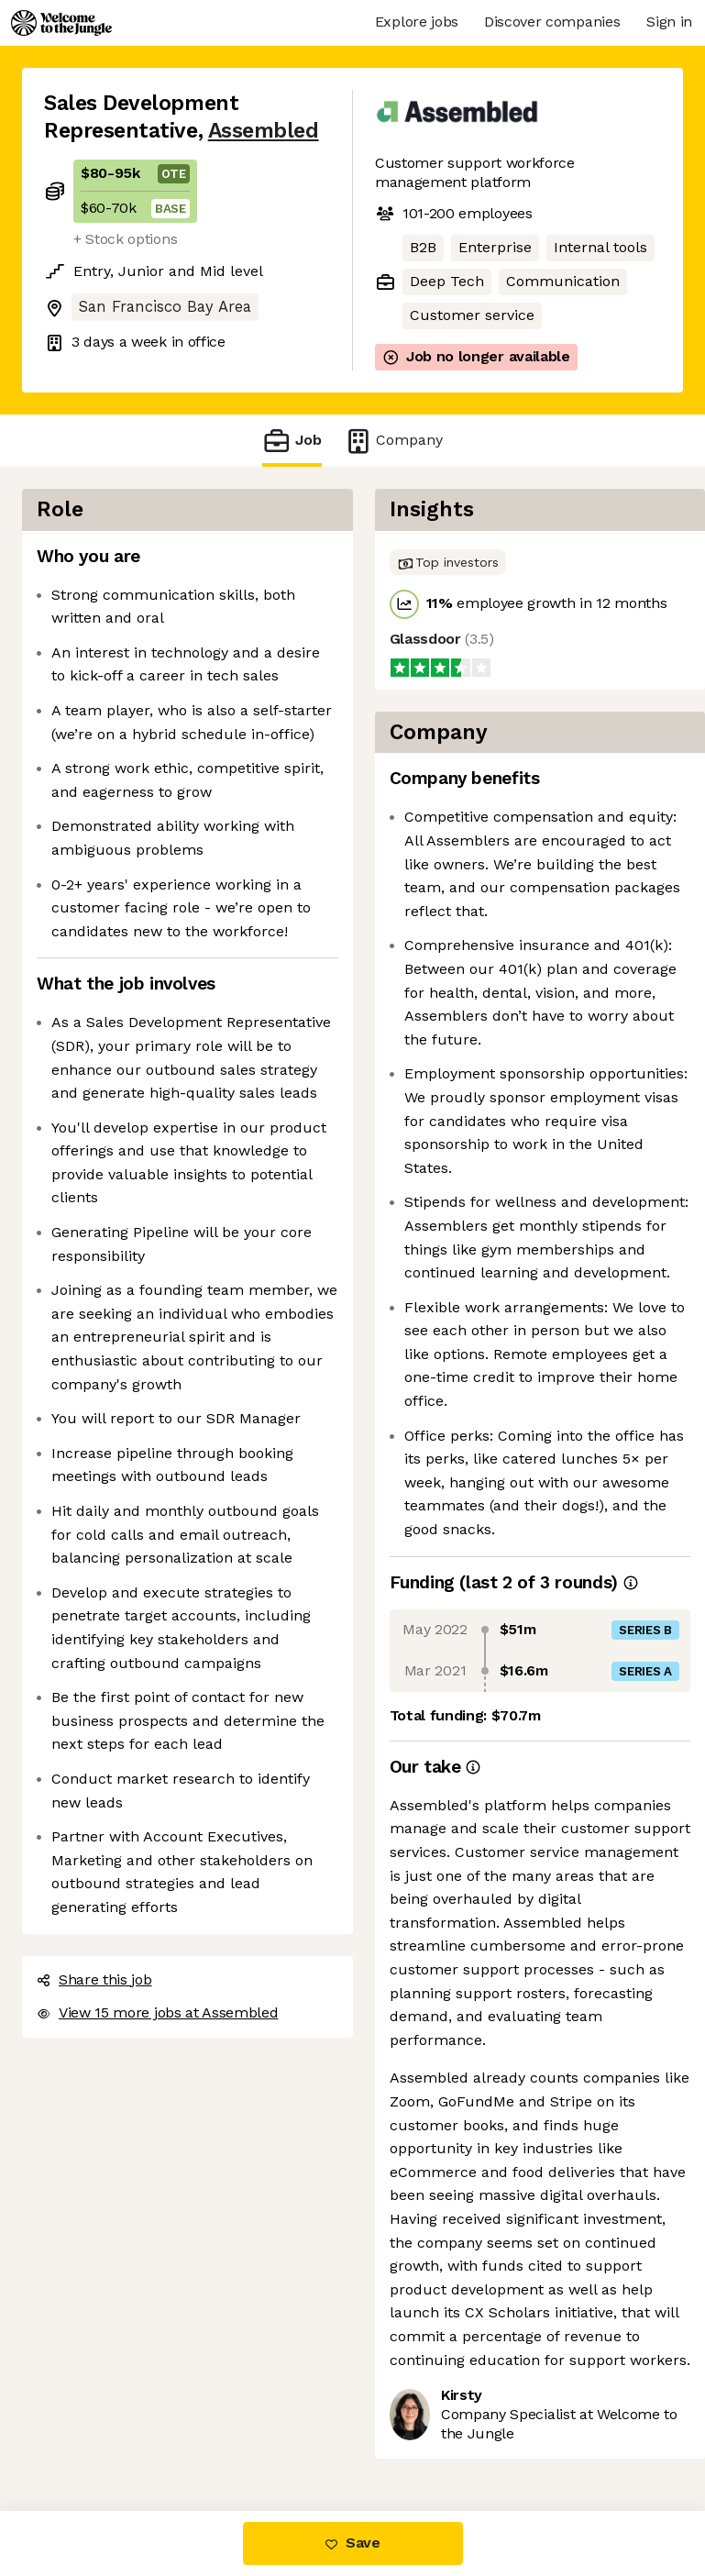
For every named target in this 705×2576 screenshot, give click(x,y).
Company (393, 441)
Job (291, 441)
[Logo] (61, 23)
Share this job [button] (94, 1979)
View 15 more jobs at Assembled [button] (157, 2012)
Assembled (263, 130)
